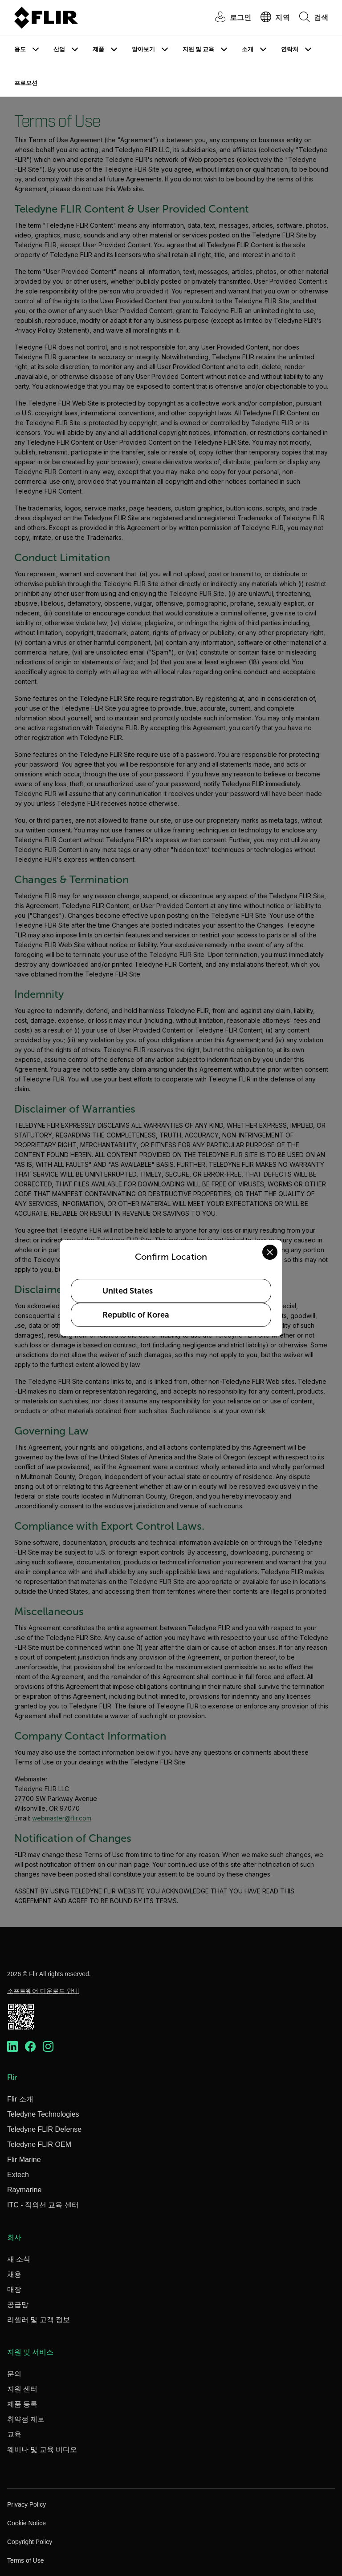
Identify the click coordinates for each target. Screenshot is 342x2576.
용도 (20, 49)
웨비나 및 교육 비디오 (42, 2449)
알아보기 (143, 49)
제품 (98, 49)
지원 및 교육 (198, 49)
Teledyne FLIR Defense (44, 2129)
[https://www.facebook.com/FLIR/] (30, 2046)
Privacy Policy (26, 2504)
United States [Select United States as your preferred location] (127, 1290)
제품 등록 (22, 2404)
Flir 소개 (20, 2099)
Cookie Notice (26, 2523)
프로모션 (25, 83)
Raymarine (24, 2190)
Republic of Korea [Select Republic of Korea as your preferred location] (135, 1314)
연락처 (289, 49)
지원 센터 (22, 2389)
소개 (247, 49)
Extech (18, 2174)
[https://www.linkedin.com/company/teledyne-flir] (12, 2046)
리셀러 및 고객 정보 (38, 2319)
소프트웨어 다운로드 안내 (43, 1990)
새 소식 (18, 2259)
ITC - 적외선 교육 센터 (43, 2205)
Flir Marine (24, 2159)
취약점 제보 (26, 2419)
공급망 (17, 2304)
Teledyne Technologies (43, 2114)
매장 (14, 2289)
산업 (59, 49)
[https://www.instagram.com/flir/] (48, 2046)
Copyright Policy (29, 2541)
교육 (14, 2434)
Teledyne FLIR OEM (39, 2144)
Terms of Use (25, 2560)
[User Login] (228, 18)
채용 (14, 2274)
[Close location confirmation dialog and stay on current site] (269, 1252)
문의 (14, 2374)
